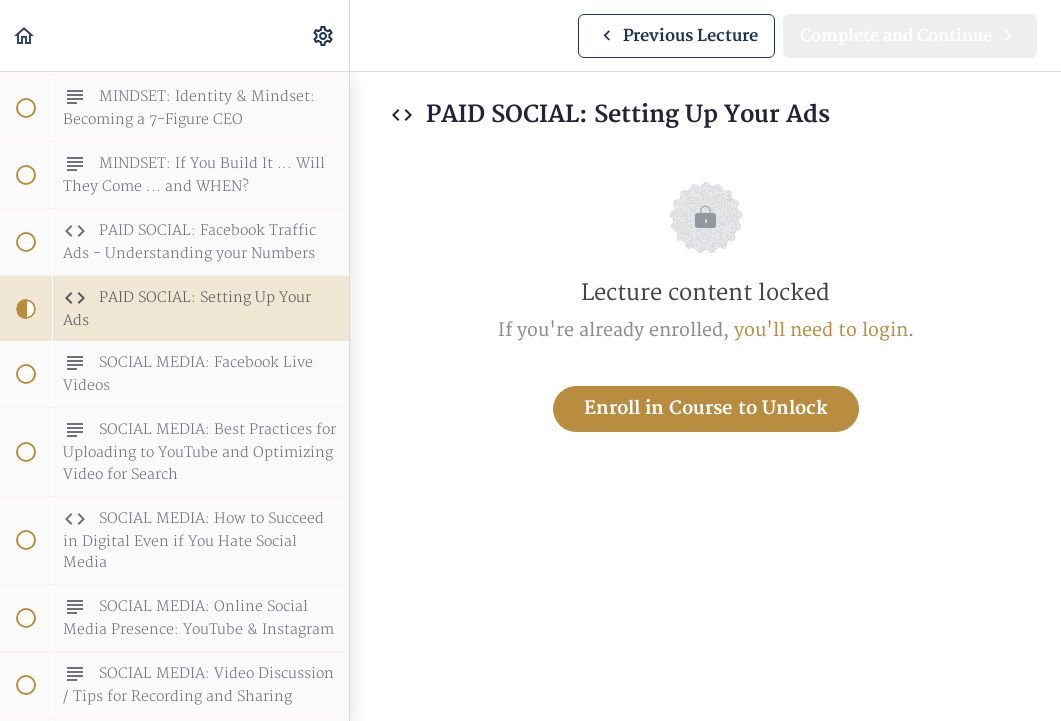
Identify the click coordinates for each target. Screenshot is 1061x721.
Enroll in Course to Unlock (706, 408)
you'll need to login (821, 330)
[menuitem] (324, 35)
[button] (25, 35)
